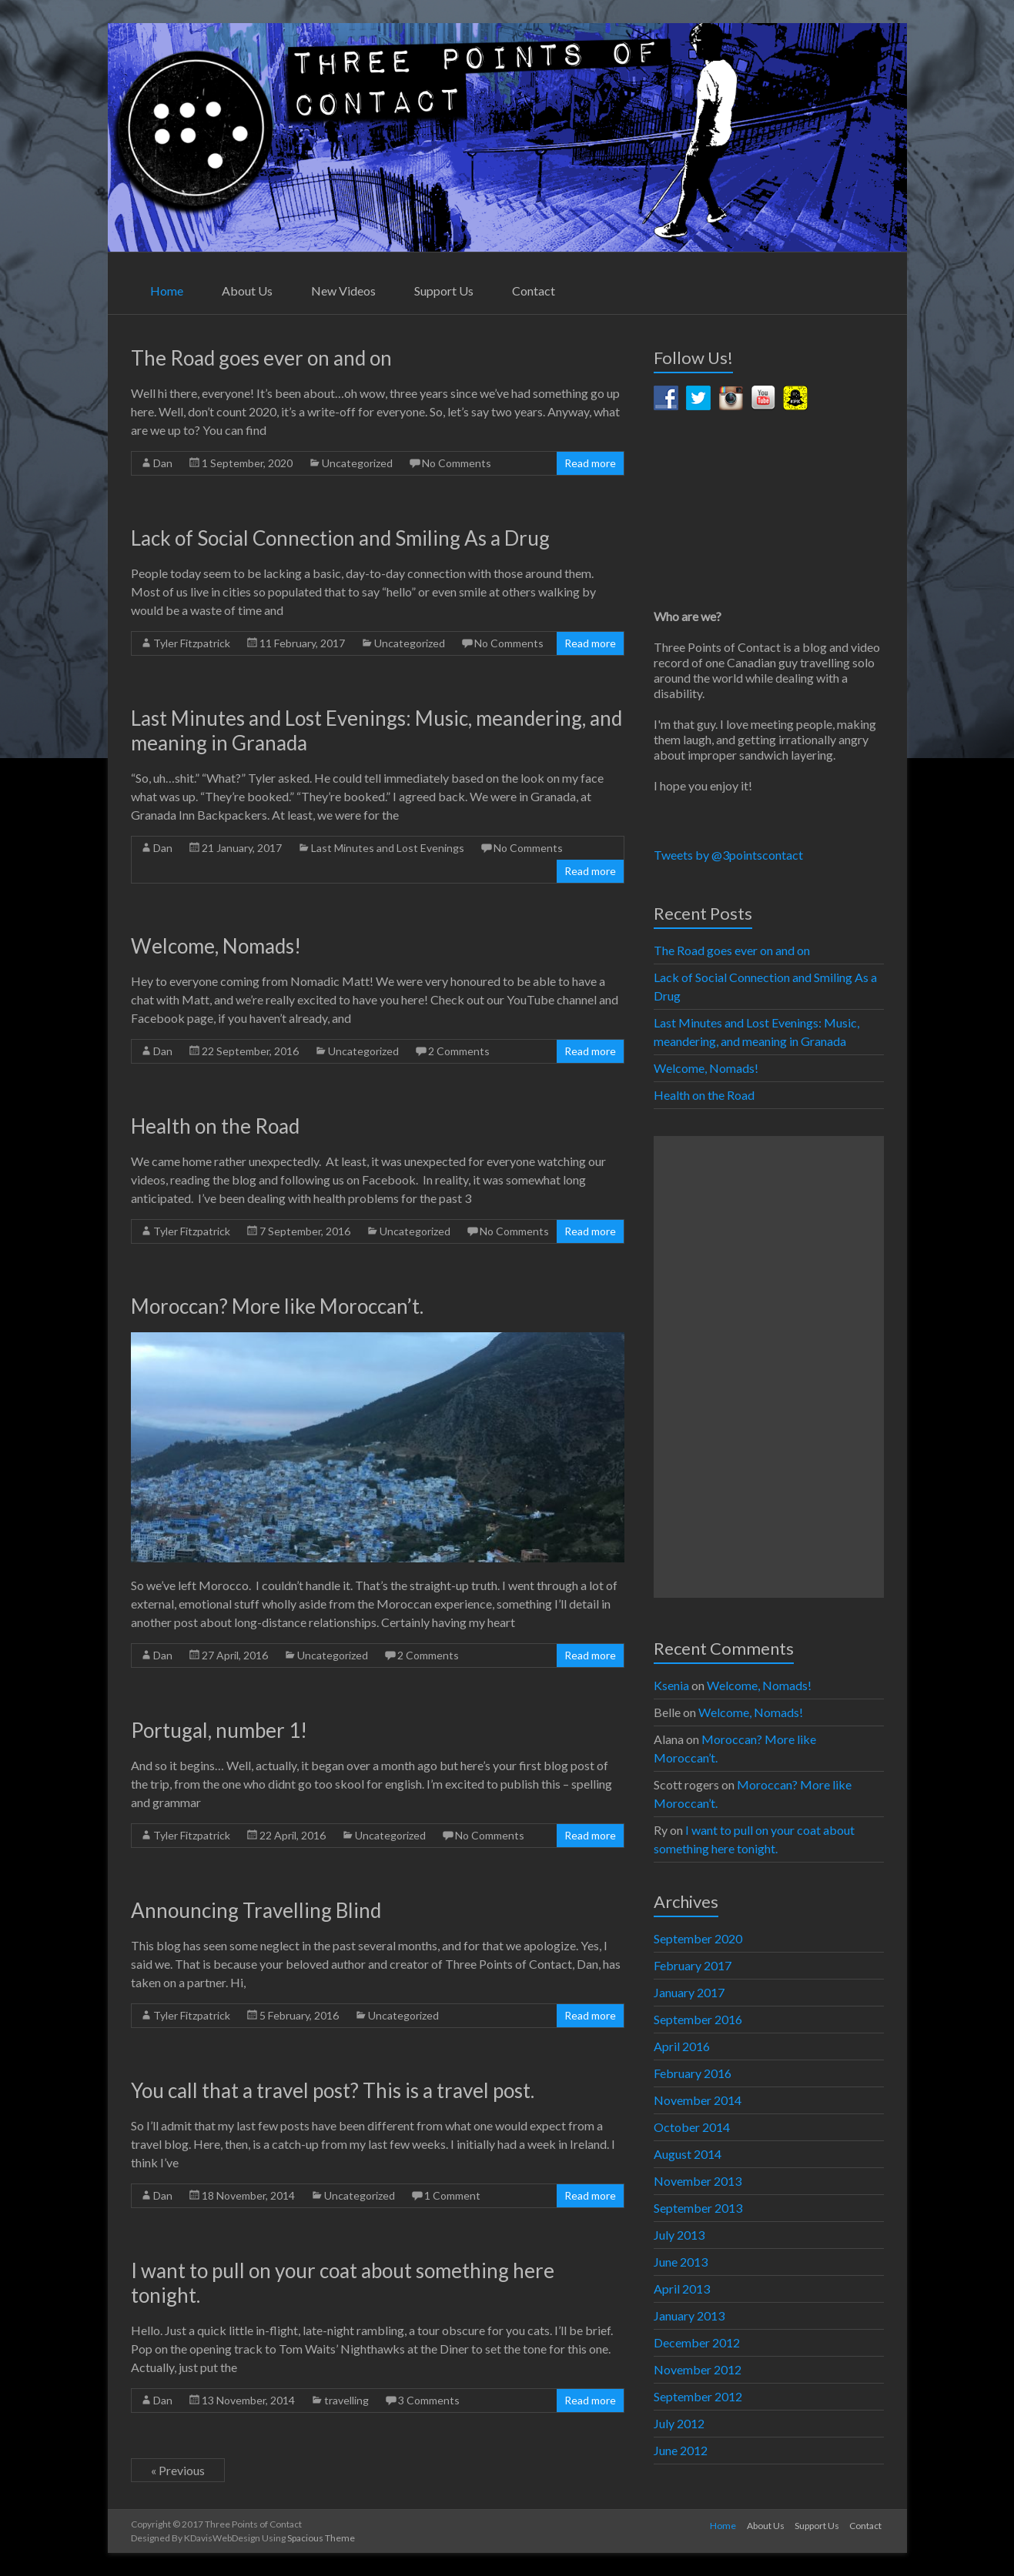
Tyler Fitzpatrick (191, 643)
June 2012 (681, 2450)
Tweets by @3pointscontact (728, 854)
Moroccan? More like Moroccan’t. (279, 1306)
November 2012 (697, 2369)
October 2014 (692, 2127)
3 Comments (429, 2400)
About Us (247, 290)
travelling (346, 2400)
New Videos (343, 290)
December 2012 (697, 2342)
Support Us (444, 290)
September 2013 (698, 2207)
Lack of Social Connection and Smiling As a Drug (340, 538)
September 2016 (698, 2019)
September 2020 (698, 1938)
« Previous (178, 2470)
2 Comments (459, 1050)
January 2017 (689, 1992)
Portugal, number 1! (219, 1730)
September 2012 (698, 2396)
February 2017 (692, 1965)
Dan (162, 462)
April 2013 (682, 2288)
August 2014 (687, 2154)
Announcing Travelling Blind (256, 1910)
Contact (533, 290)
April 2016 (682, 2046)
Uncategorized (357, 462)
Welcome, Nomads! (216, 946)
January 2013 (689, 2315)
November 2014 (697, 2100)
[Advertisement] (768, 1367)
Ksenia (671, 1685)
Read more (590, 462)
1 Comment (452, 2195)
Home (166, 290)
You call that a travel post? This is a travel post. (332, 2090)
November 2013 (697, 2180)
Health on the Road (215, 1126)
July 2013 (679, 2234)
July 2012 (679, 2423)
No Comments (456, 462)
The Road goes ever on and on (261, 358)
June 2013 (681, 2261)
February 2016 (692, 2073)
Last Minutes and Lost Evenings (387, 847)
